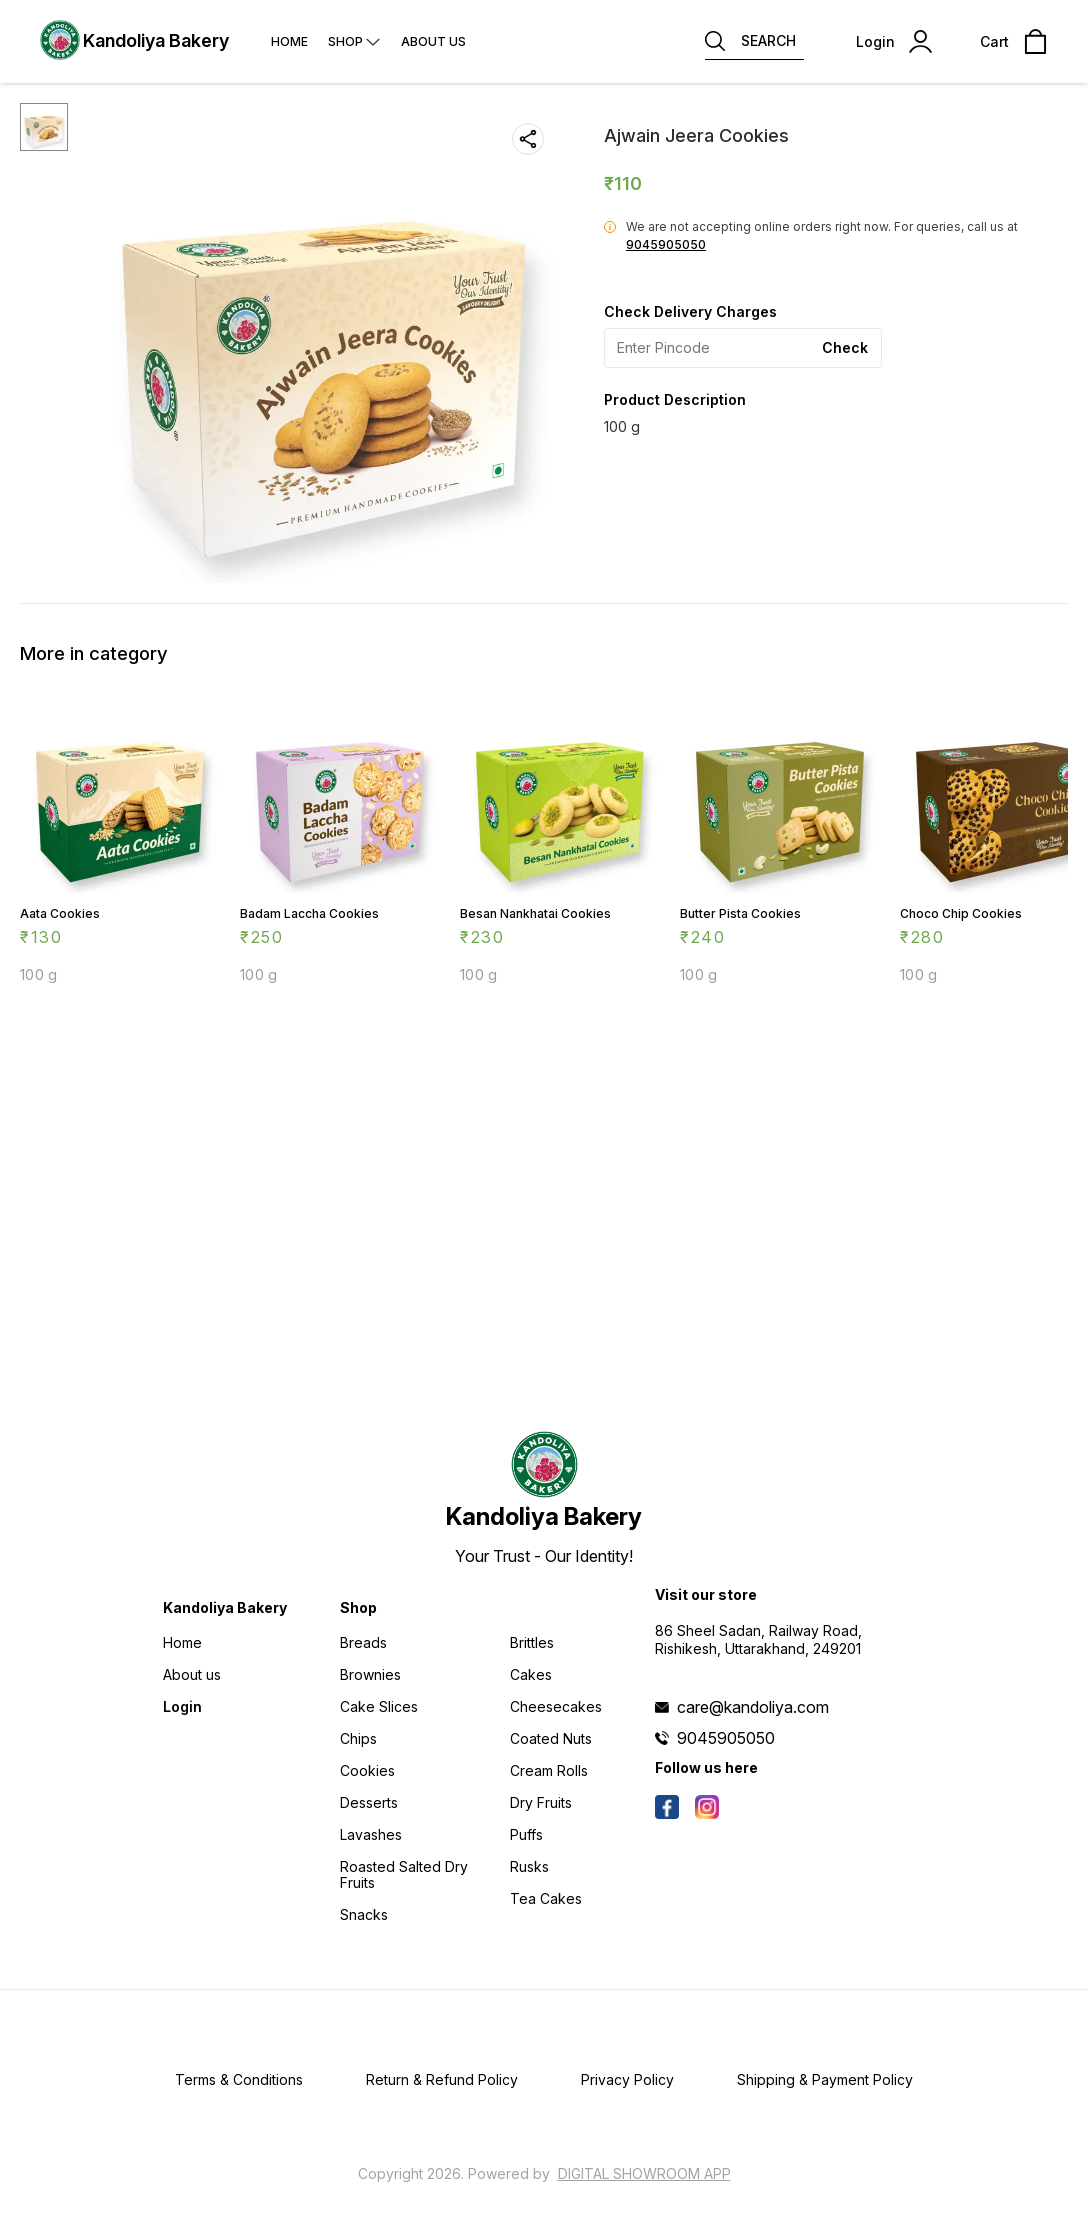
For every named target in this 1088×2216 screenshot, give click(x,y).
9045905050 (666, 244)
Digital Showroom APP (644, 2173)
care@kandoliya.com (753, 1707)
